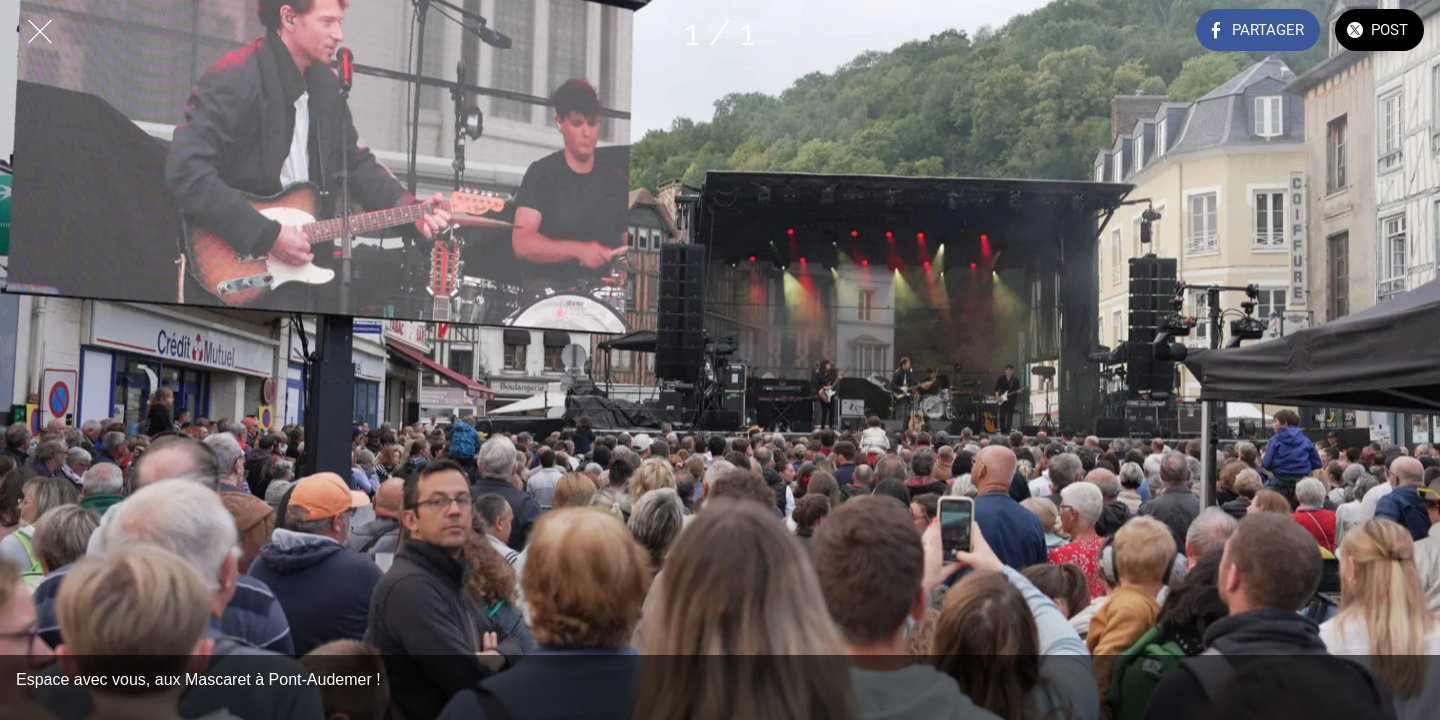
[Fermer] (40, 32)
